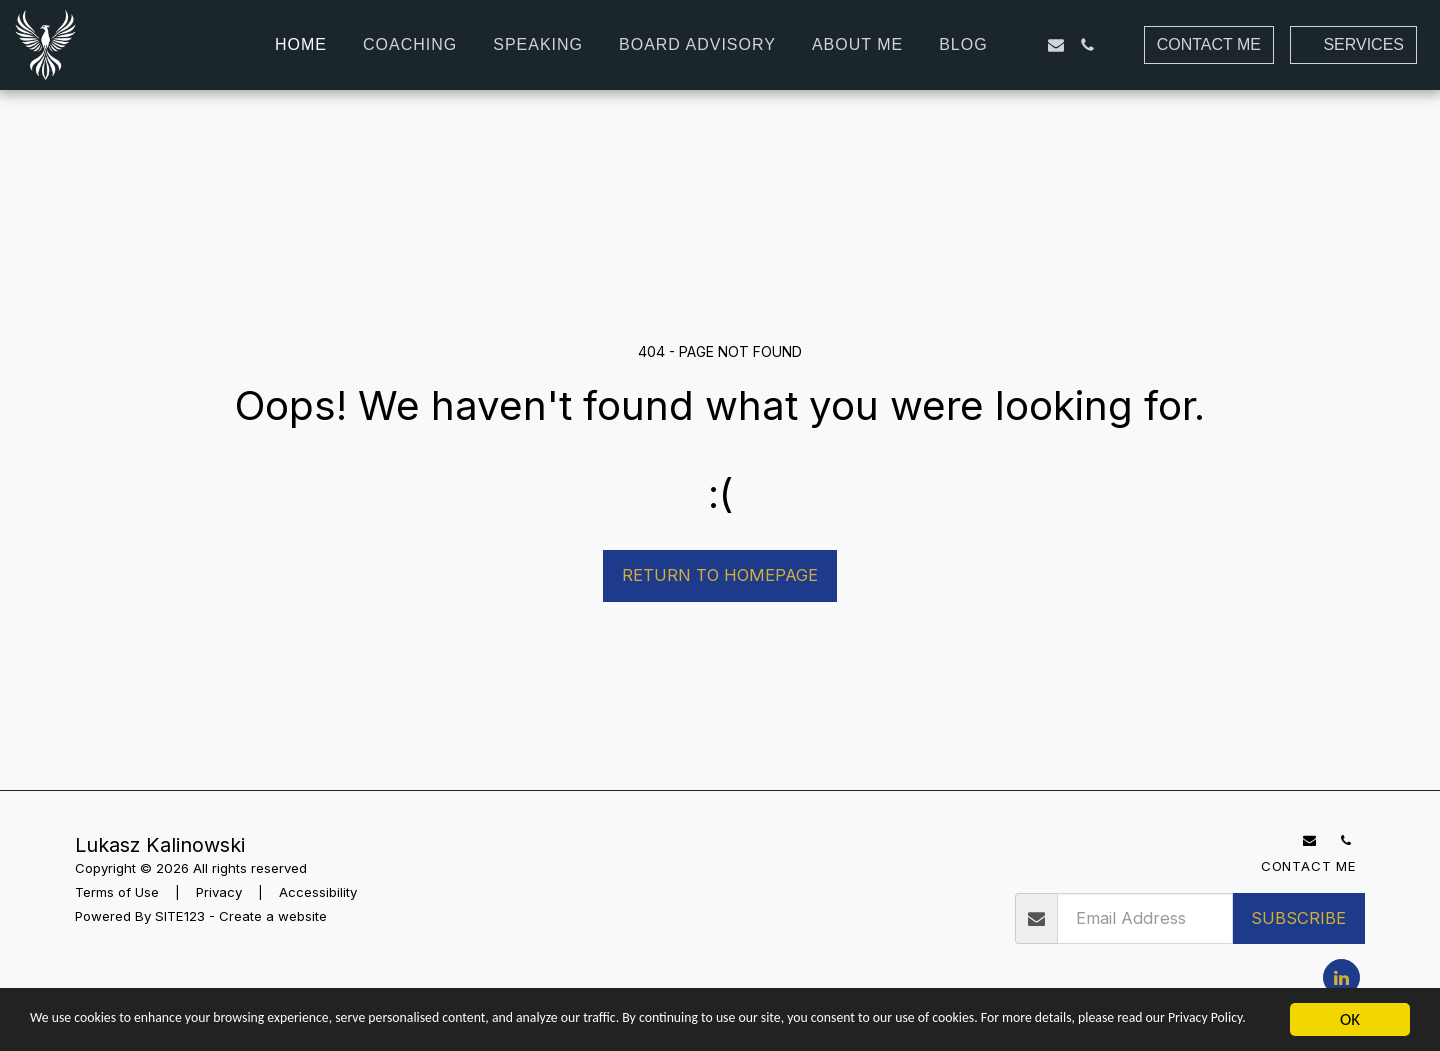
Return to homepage (720, 575)
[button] (1024, 45)
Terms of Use (117, 892)
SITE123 (180, 916)
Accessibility (318, 892)
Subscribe (1298, 918)
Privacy (219, 892)
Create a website (273, 916)
